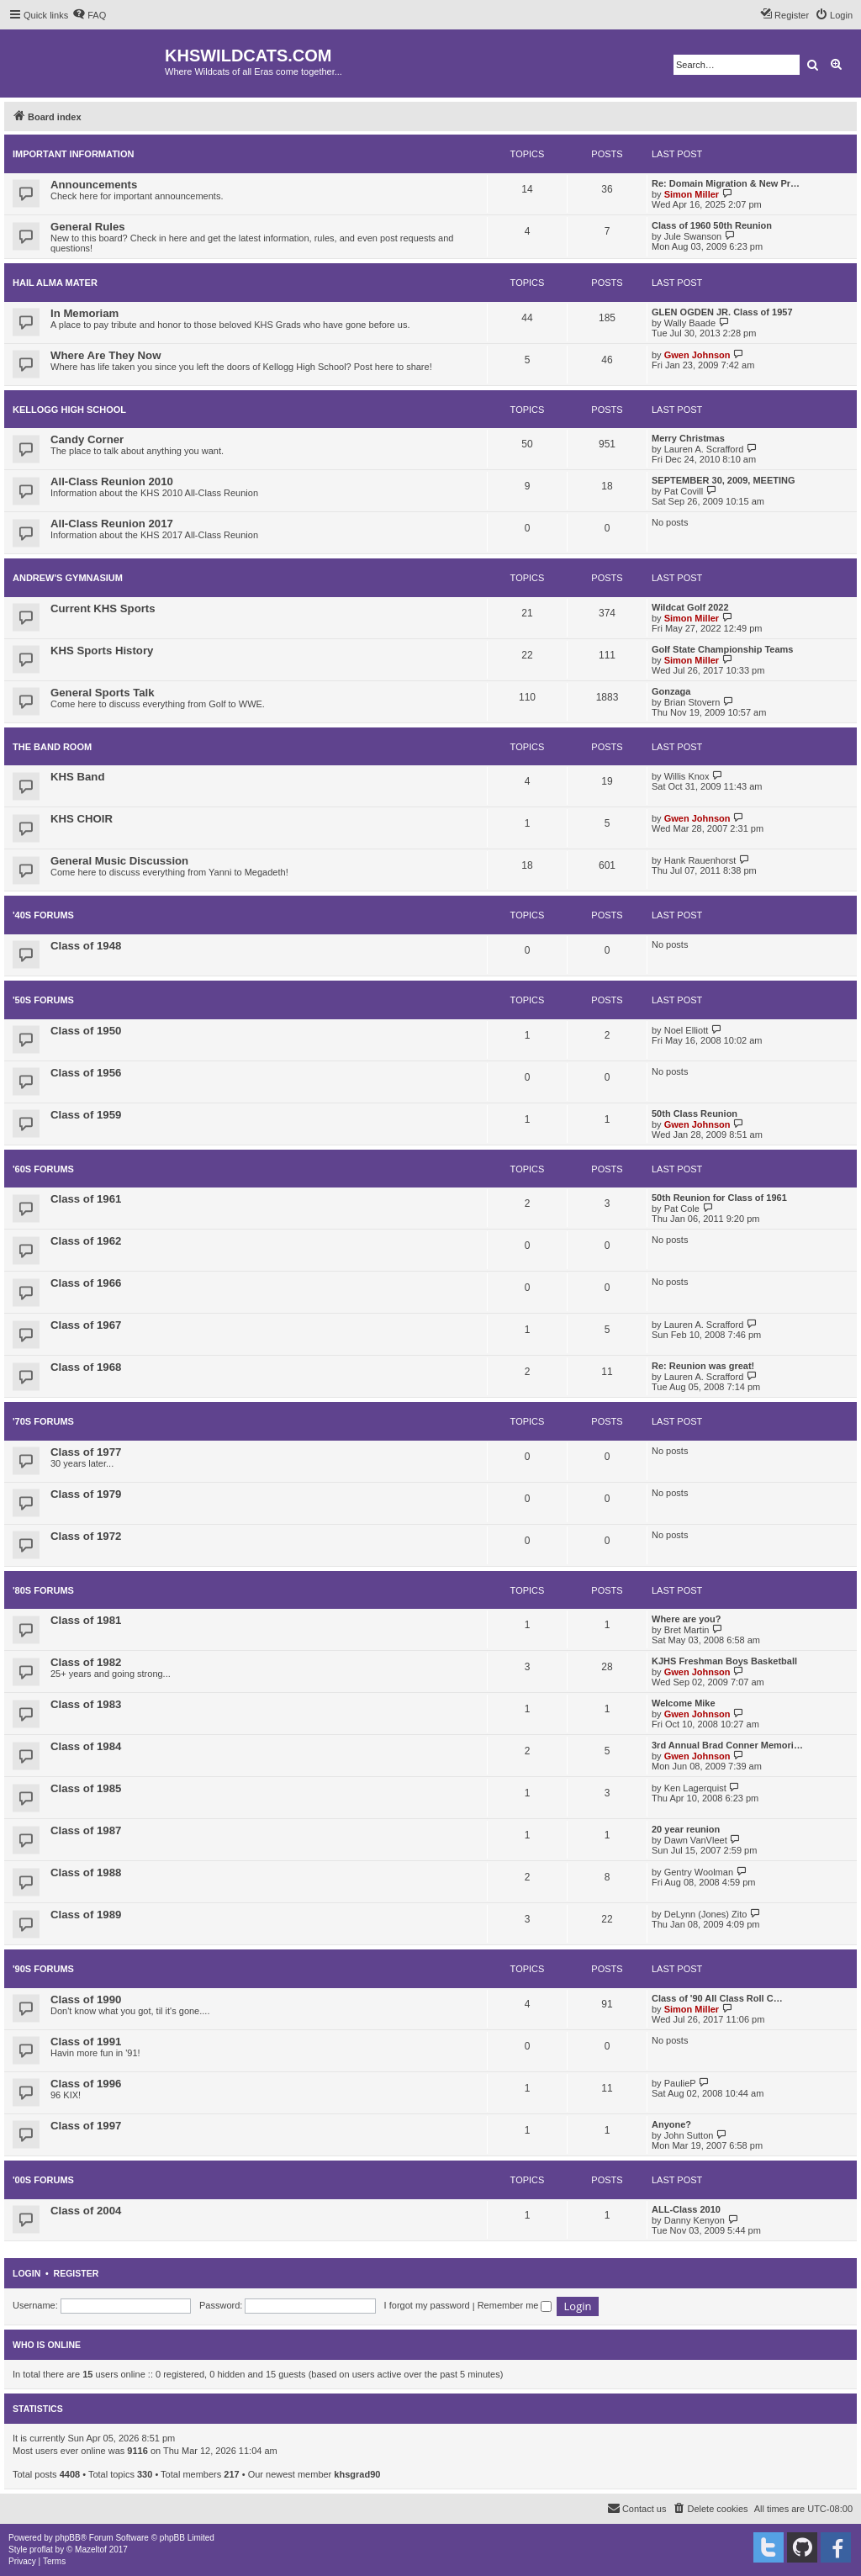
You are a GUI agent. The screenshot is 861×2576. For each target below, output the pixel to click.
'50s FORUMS (43, 1000)
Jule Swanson (693, 236)
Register (76, 2273)
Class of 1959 (85, 1114)
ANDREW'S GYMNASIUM (68, 578)
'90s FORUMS (43, 1969)
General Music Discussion (119, 860)
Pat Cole (682, 1208)
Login (26, 2273)
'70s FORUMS (43, 1421)
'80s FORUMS (43, 1590)
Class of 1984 (85, 1746)
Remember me (515, 2305)
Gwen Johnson (697, 355)
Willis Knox (687, 776)
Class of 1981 (85, 1620)
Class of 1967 (85, 1325)
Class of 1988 (85, 1872)
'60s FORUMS (43, 1169)
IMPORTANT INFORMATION (73, 154)
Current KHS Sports (103, 608)
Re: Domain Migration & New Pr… (726, 183)
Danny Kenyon (694, 2220)
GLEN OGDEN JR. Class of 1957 (722, 312)
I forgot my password (427, 2305)
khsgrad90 (357, 2474)
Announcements (93, 184)
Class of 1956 (85, 1072)
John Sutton (689, 2135)
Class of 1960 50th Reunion (712, 225)
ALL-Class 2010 (686, 2209)
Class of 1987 (85, 1830)
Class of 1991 (85, 2041)
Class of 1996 (85, 2083)
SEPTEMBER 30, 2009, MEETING (723, 480)
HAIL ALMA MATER (55, 283)
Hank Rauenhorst (700, 860)
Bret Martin (687, 1630)
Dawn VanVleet (695, 1840)
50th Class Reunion (694, 1113)
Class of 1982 (85, 1662)
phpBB (68, 2537)
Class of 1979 (85, 1494)
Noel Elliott (686, 1030)
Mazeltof (91, 2549)
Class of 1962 (85, 1241)
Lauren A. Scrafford (704, 449)
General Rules (87, 226)
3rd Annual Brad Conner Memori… (727, 1745)
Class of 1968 (85, 1367)
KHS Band (77, 776)
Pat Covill (683, 491)
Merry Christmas (688, 438)
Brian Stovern (692, 702)
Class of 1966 (85, 1283)
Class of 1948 (85, 945)
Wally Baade (690, 323)
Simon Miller (691, 194)
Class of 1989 (85, 1914)
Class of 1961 (85, 1199)
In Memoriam (84, 313)
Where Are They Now (105, 355)
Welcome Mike (684, 1703)
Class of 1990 (85, 1999)
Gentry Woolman (698, 1872)
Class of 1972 (85, 1536)
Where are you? (686, 1619)
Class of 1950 (85, 1030)
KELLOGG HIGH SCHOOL (69, 410)
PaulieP (680, 2083)
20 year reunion (686, 1829)
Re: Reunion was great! (703, 1366)
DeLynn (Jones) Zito (705, 1914)
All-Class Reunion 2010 (111, 481)
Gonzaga (671, 691)
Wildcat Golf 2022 (690, 607)
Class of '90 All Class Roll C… (717, 1998)
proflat (41, 2549)
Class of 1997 (85, 2125)
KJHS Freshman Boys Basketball (724, 1661)
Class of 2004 (85, 2210)
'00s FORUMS (43, 2180)
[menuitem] (89, 15)
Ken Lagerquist (695, 1788)
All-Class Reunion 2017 (111, 523)
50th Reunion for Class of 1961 (719, 1198)
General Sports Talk (102, 692)
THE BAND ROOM (52, 747)
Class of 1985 (85, 1788)
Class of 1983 (85, 1704)
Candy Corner (87, 439)
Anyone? (671, 2124)
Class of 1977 (85, 1452)
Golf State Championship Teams (723, 649)
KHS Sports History (101, 650)
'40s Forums (43, 915)
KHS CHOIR (81, 818)
